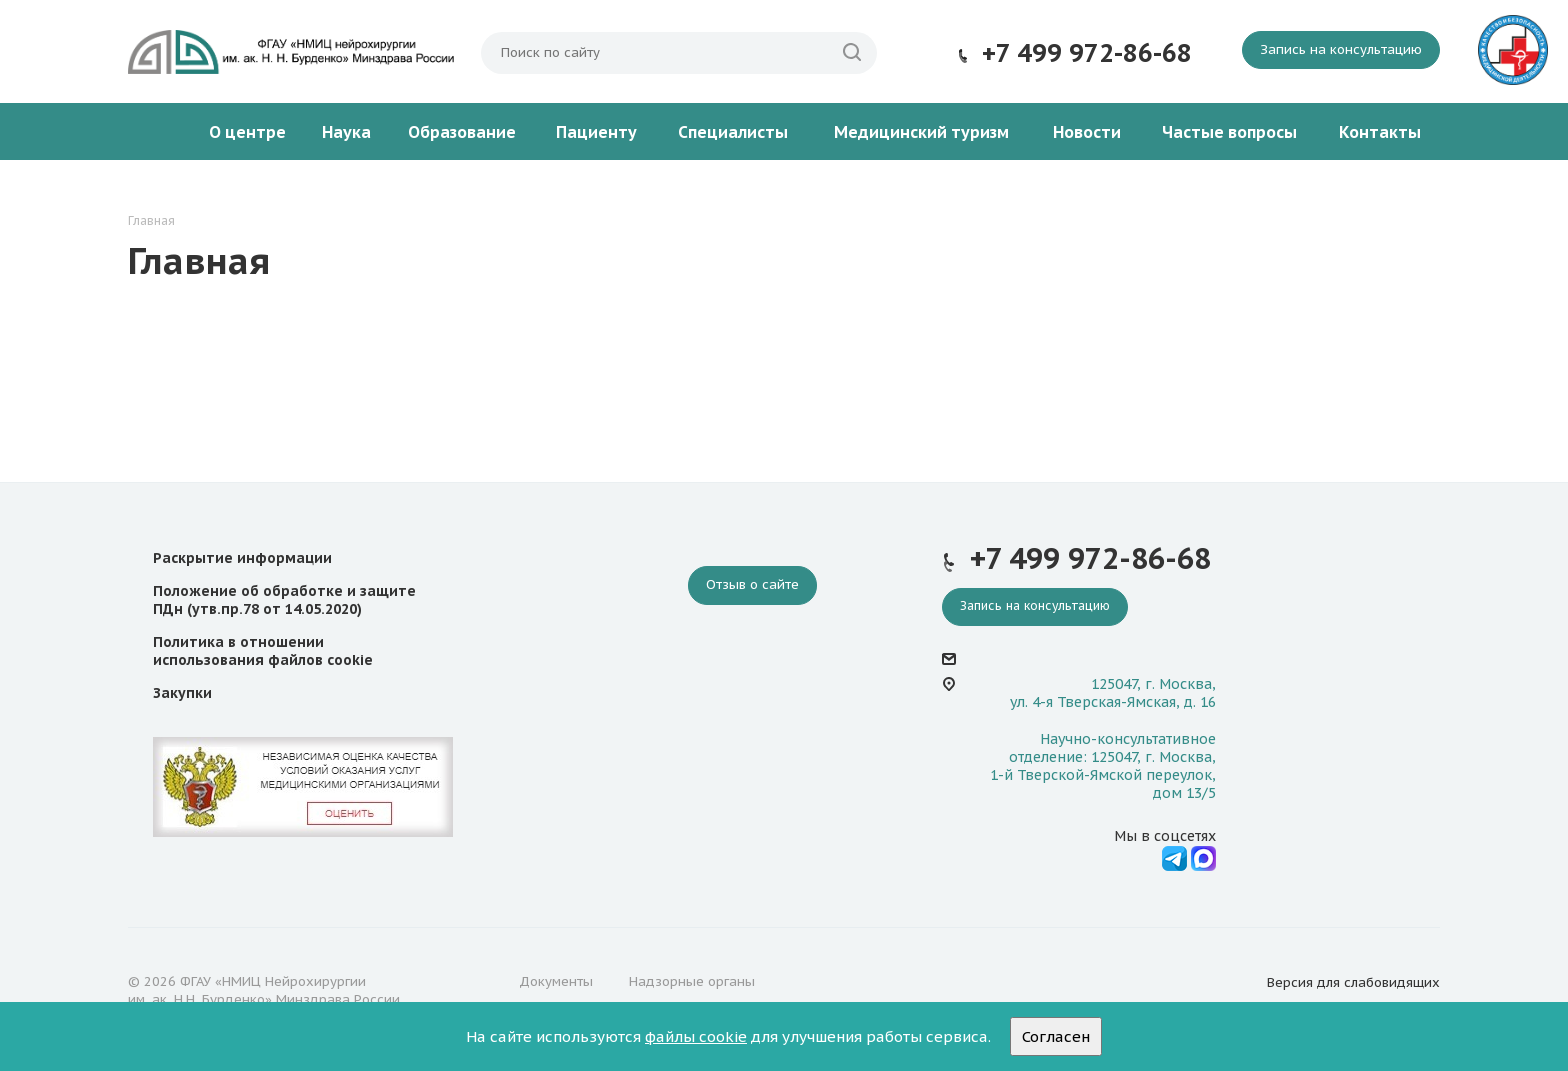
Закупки (182, 693)
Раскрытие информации (242, 558)
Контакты (1380, 132)
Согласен (1056, 1036)
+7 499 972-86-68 (1087, 53)
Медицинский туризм (921, 132)
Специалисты (733, 132)
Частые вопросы (1229, 132)
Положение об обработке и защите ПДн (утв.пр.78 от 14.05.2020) (284, 600)
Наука (346, 132)
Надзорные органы (692, 981)
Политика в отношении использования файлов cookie (263, 651)
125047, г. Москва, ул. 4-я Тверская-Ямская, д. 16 (1113, 693)
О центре (247, 132)
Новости (1087, 132)
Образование (462, 132)
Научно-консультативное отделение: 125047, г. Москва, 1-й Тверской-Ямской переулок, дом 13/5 (1103, 766)
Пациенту (596, 132)
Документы (556, 981)
